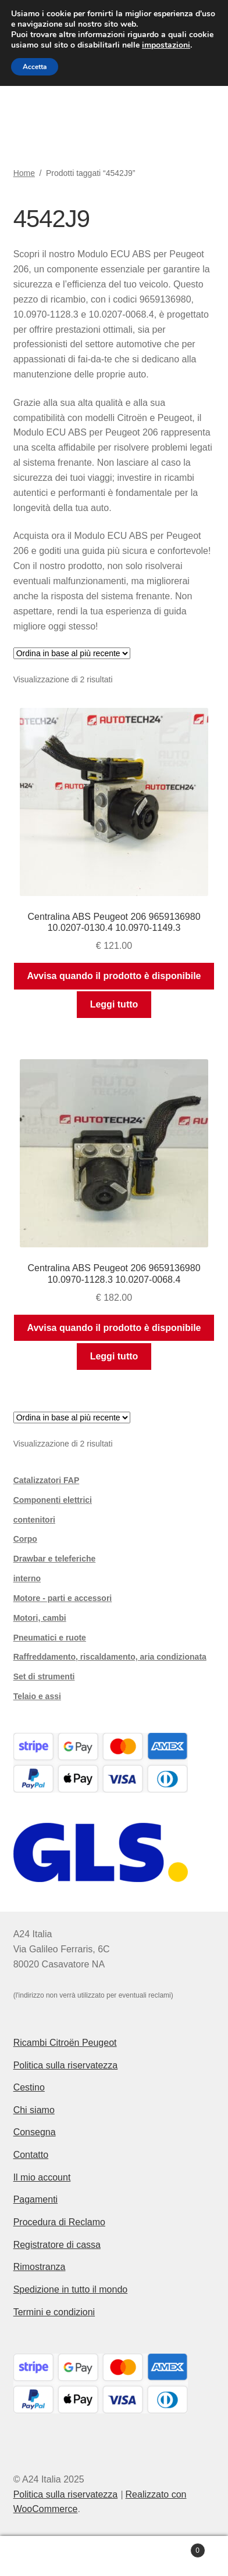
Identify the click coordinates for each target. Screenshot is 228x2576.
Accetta (35, 66)
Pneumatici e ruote (49, 1637)
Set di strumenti (44, 1676)
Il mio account (42, 2177)
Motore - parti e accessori (62, 1598)
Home (24, 173)
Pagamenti (35, 2199)
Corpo (25, 1539)
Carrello (178, 2548)
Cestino (29, 2087)
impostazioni (166, 45)
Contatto (30, 2155)
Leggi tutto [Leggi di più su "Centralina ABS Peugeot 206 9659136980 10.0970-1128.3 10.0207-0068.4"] (114, 1356)
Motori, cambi (39, 1617)
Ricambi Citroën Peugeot (65, 2043)
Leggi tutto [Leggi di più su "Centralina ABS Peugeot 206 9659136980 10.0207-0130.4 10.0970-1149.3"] (114, 1004)
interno (27, 1578)
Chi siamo (34, 2110)
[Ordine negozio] (71, 653)
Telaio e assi (37, 1696)
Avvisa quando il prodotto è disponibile (114, 976)
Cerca (114, 2556)
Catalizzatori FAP (46, 1480)
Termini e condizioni (54, 2312)
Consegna (34, 2132)
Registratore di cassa (57, 2245)
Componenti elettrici (52, 1500)
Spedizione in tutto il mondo (70, 2289)
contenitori (34, 1519)
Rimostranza (39, 2267)
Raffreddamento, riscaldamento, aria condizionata (109, 1656)
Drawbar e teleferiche (54, 1558)
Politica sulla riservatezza (65, 2065)
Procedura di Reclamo (59, 2222)
